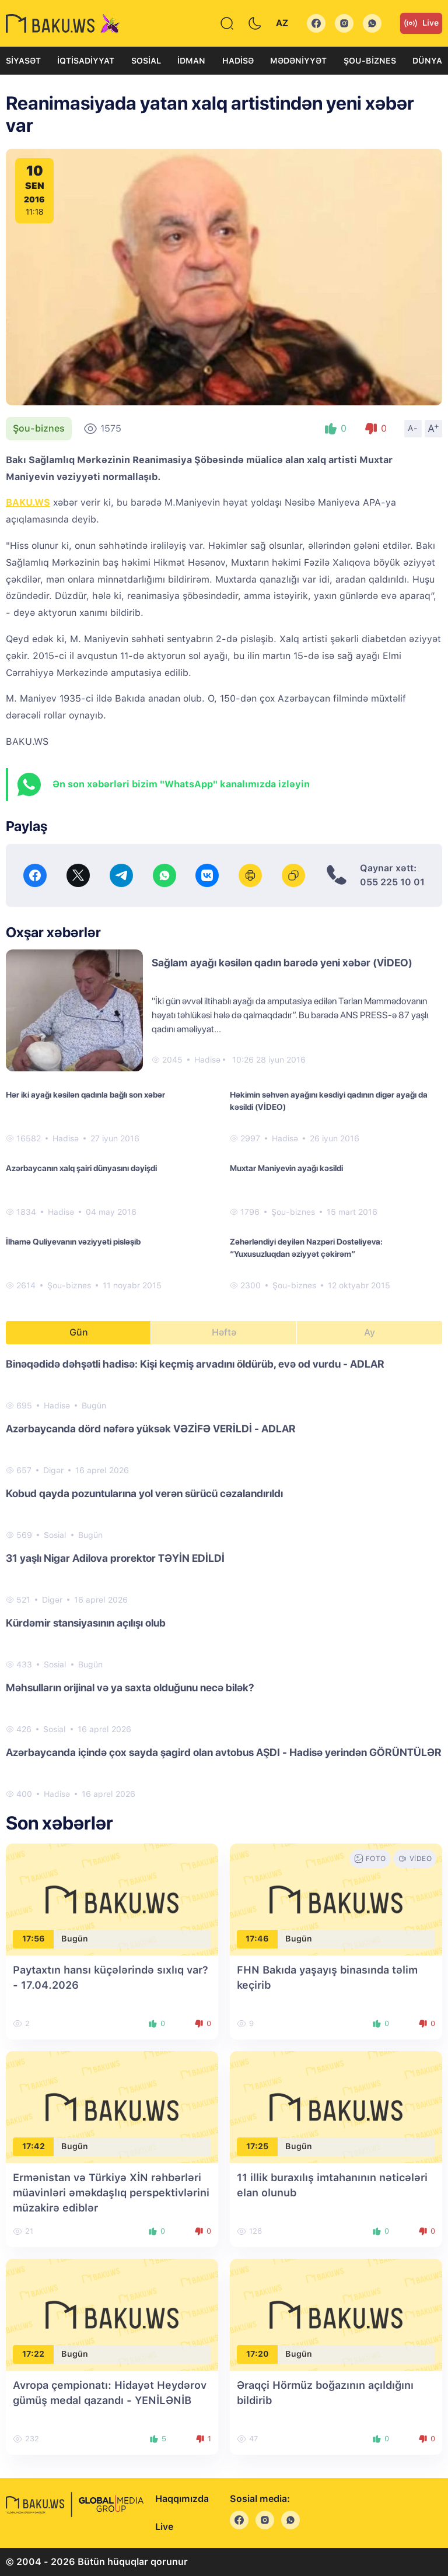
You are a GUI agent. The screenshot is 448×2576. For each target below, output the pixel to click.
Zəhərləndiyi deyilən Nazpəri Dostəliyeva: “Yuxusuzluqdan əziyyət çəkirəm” (306, 1248)
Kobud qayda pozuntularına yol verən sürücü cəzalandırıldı (144, 1493)
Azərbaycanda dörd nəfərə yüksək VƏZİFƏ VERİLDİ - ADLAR (151, 1428)
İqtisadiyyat (85, 60)
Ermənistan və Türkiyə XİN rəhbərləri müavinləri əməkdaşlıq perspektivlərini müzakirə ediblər (111, 2192)
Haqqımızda (182, 2498)
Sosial (146, 60)
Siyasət (23, 60)
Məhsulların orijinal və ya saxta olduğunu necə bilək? (130, 1687)
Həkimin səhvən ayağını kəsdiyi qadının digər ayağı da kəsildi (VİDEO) (329, 1101)
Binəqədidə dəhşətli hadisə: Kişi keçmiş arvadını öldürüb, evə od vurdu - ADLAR (195, 1364)
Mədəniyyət (298, 60)
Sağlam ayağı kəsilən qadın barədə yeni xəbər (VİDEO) (282, 962)
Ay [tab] (369, 1332)
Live (421, 23)
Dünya (427, 60)
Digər (53, 1470)
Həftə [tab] (224, 1332)
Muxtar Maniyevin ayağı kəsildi (286, 1168)
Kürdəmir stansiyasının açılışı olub (86, 1623)
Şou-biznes (370, 60)
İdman (191, 60)
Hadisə (238, 60)
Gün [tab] (78, 1332)
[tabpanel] (224, 1578)
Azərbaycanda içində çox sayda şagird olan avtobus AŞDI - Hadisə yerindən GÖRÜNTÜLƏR (224, 1752)
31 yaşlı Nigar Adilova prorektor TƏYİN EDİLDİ (115, 1558)
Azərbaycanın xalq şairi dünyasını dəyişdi (81, 1168)
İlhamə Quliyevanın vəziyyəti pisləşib (73, 1241)
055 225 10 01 (392, 882)
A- (413, 428)
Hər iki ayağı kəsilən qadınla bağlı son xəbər (85, 1094)
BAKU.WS (28, 502)
